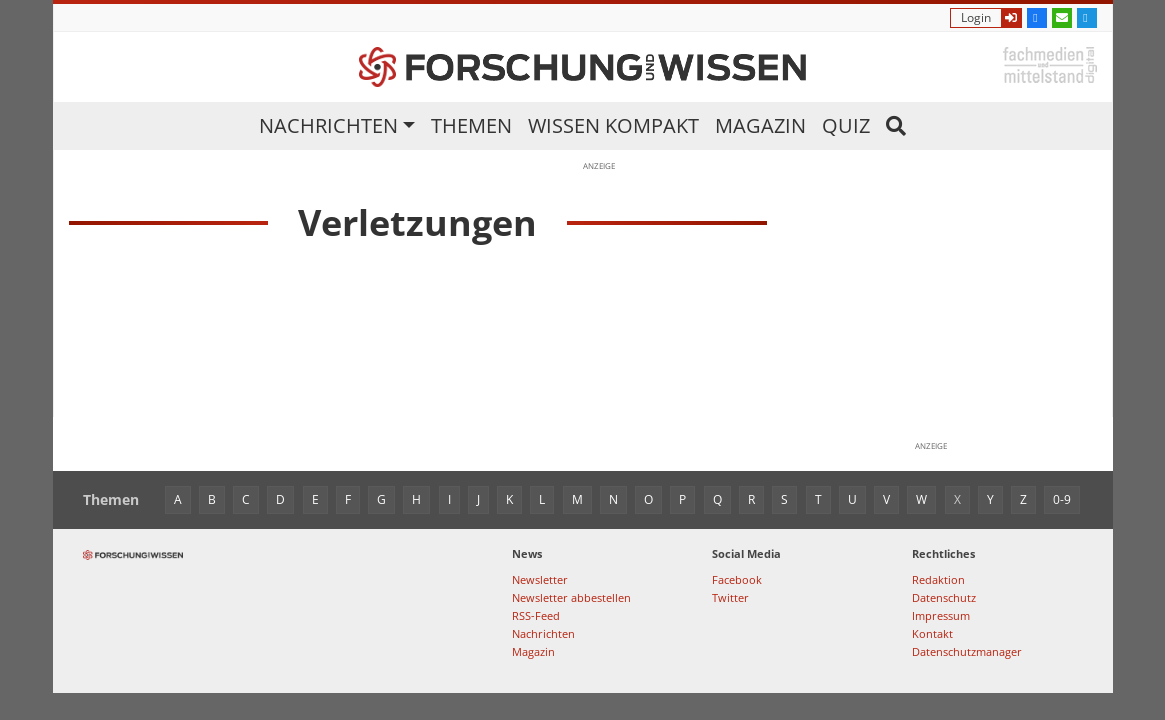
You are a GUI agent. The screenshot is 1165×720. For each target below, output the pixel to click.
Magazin (760, 125)
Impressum (941, 615)
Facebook (737, 579)
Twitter (730, 597)
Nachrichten (328, 125)
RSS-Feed (536, 615)
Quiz (846, 125)
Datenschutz (944, 597)
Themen (471, 125)
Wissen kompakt (613, 125)
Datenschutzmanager (967, 651)
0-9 (1062, 499)
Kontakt (932, 633)
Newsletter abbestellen (571, 597)
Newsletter (540, 579)
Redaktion (938, 579)
